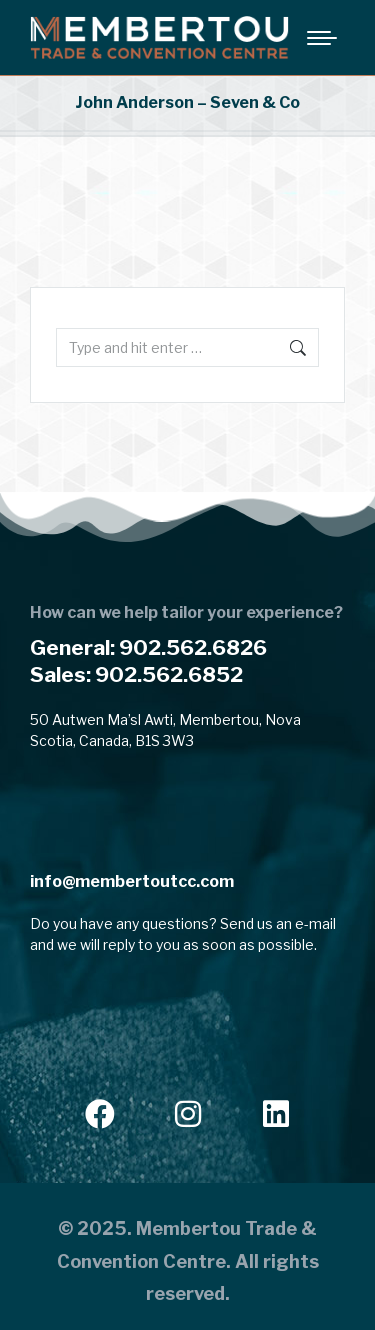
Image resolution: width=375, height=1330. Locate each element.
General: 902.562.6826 (148, 647)
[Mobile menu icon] (322, 38)
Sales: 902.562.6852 (136, 674)
